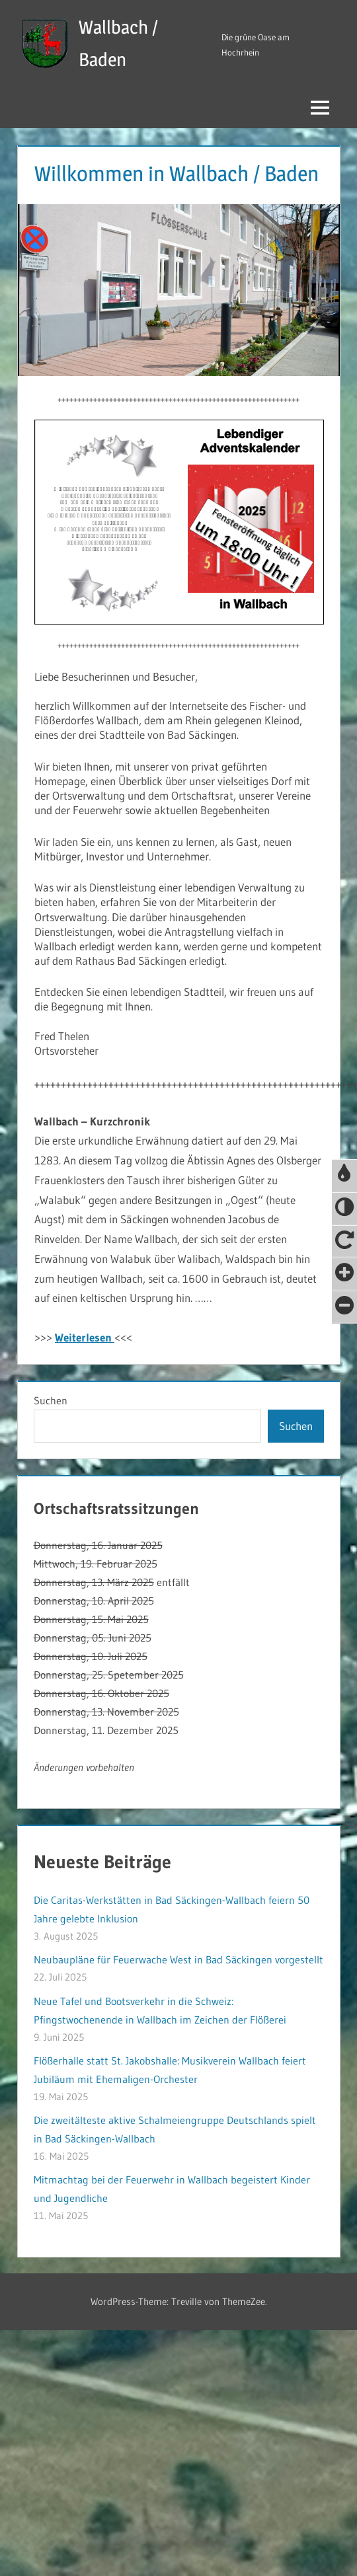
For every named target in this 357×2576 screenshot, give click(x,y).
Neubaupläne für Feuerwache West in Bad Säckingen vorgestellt (178, 1959)
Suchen (50, 1400)
